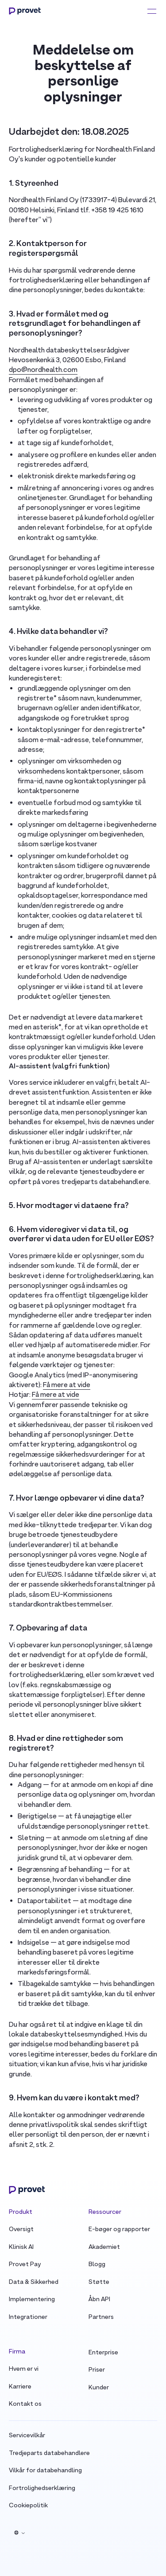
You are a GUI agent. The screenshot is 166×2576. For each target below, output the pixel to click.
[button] (19, 2532)
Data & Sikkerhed (33, 2282)
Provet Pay (25, 2264)
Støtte (99, 2282)
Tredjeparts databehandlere (49, 2453)
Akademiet (104, 2247)
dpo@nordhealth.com (43, 370)
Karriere (20, 2387)
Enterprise (103, 2353)
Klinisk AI (21, 2247)
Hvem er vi (24, 2369)
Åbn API (99, 2299)
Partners (101, 2317)
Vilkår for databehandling (45, 2471)
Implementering (32, 2299)
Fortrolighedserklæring (42, 2488)
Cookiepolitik (28, 2506)
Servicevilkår (27, 2435)
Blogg (97, 2264)
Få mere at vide (66, 1385)
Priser (97, 2370)
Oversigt (21, 2229)
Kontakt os (25, 2404)
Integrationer (28, 2317)
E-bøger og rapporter (119, 2229)
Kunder (99, 2388)
